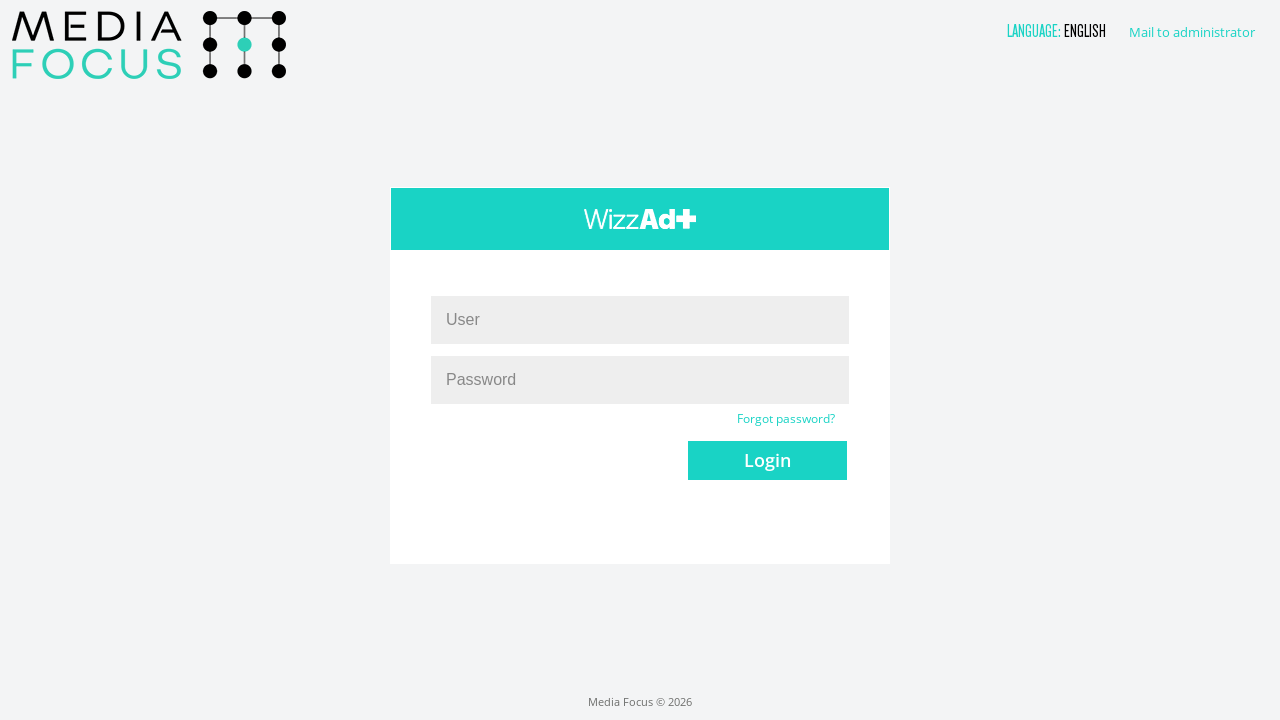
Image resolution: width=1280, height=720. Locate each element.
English (1085, 30)
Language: (1035, 30)
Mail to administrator (1192, 32)
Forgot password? (786, 418)
